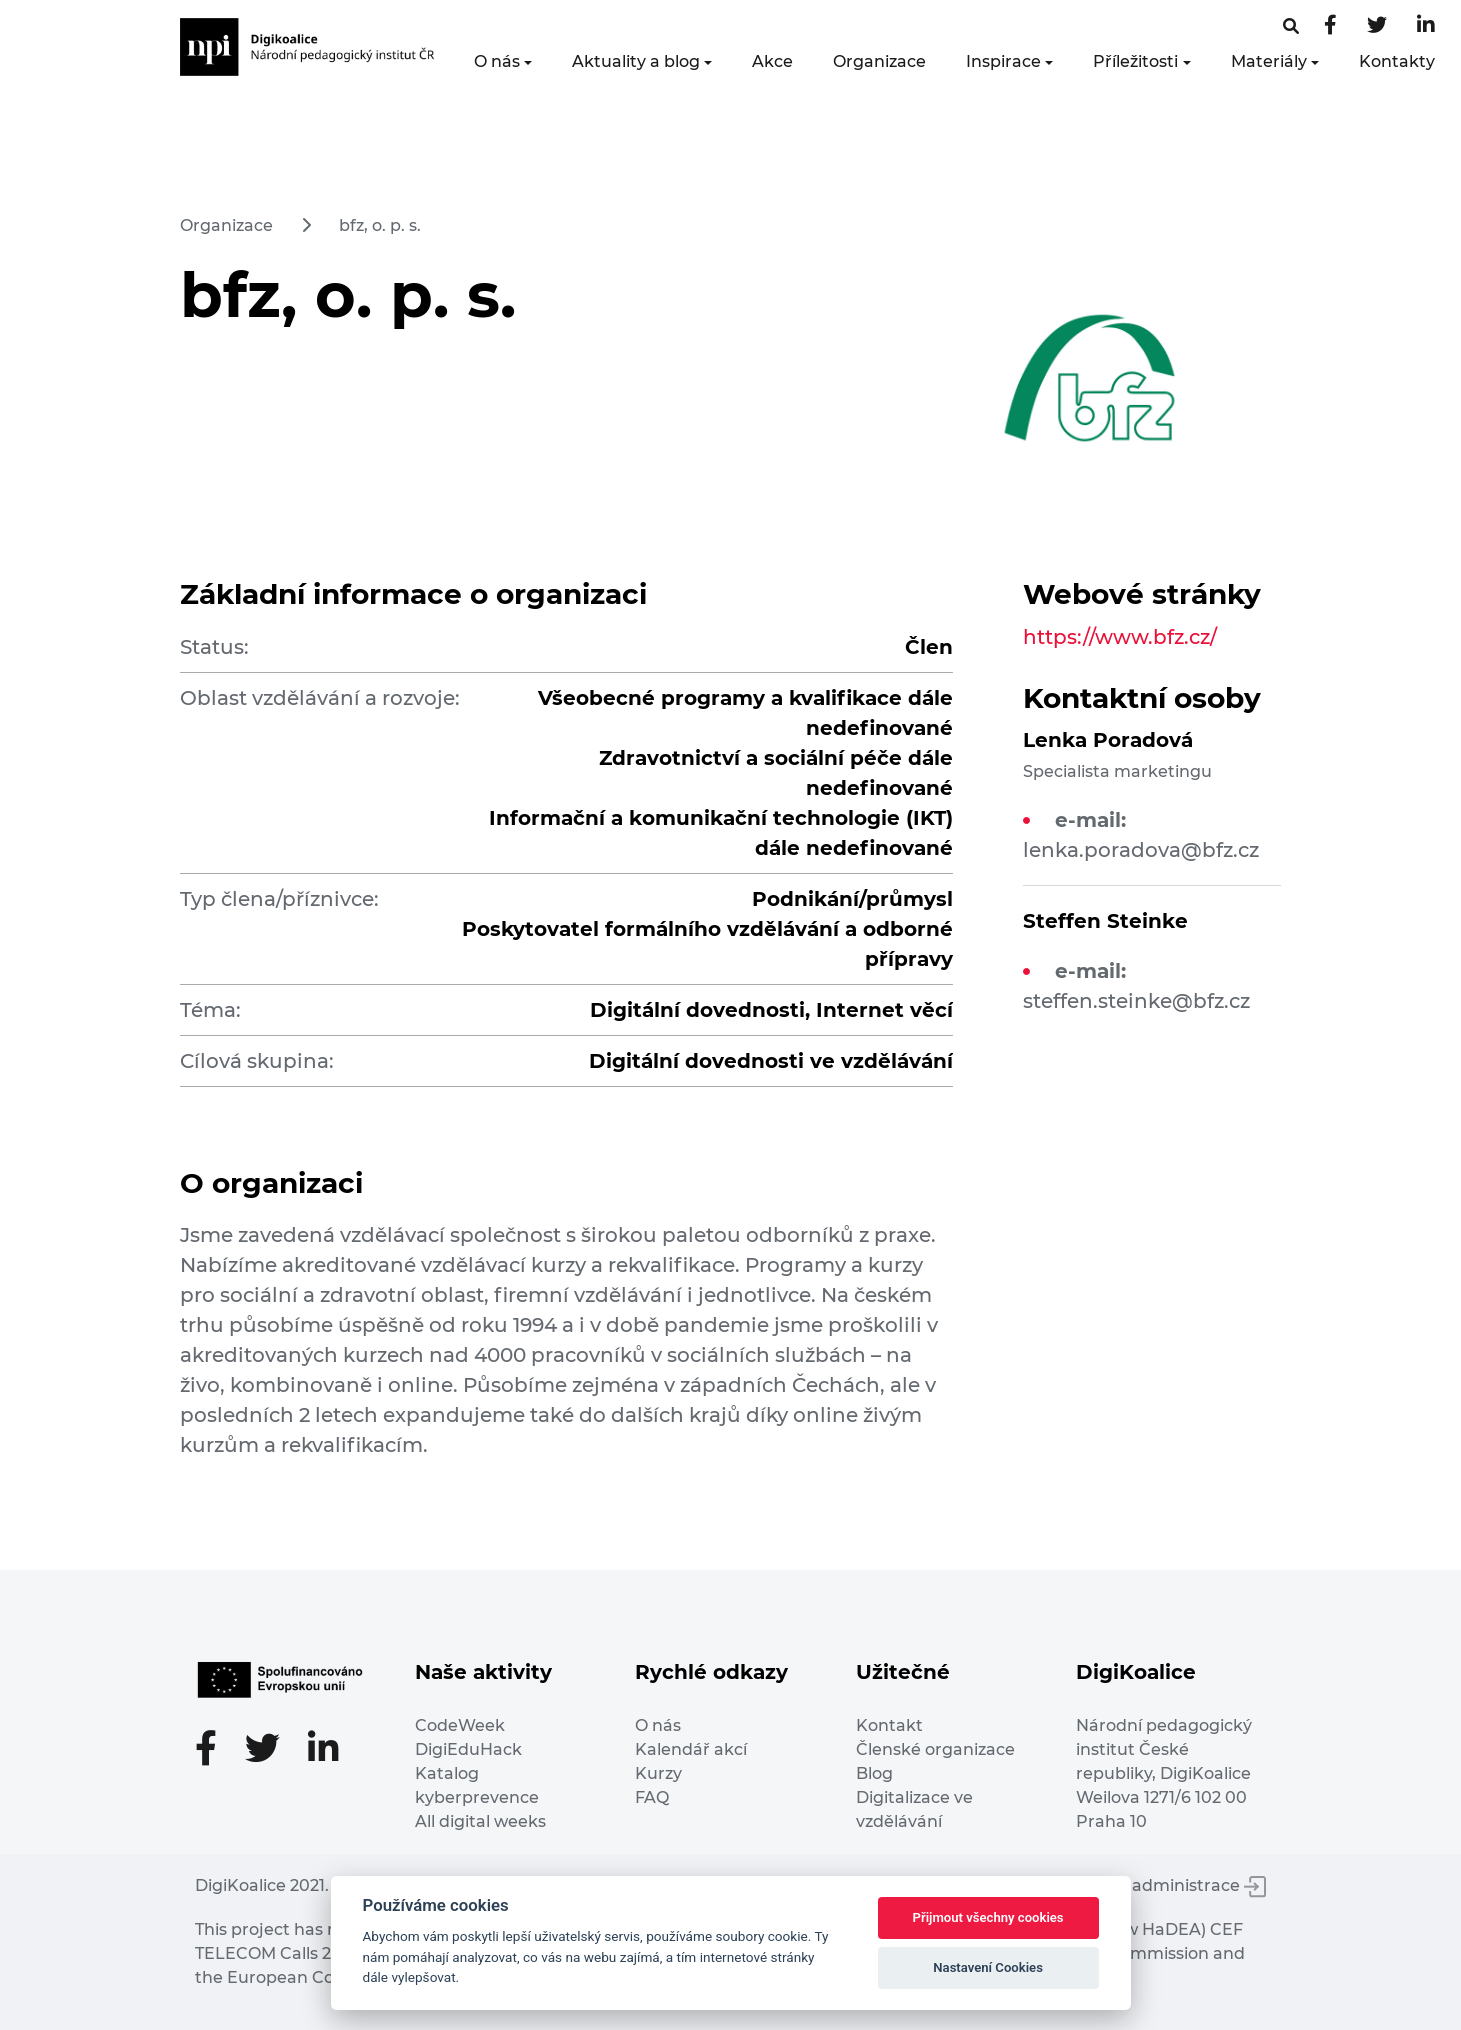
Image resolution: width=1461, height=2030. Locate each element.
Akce (772, 61)
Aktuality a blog (636, 61)
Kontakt (889, 1725)
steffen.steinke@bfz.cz (1136, 1001)
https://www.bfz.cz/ (1120, 637)
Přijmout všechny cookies (988, 1917)
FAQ (652, 1797)
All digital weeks (480, 1821)
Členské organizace (935, 1749)
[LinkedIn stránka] (1426, 26)
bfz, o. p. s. (380, 225)
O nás (497, 61)
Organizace (879, 61)
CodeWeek (460, 1725)
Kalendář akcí (691, 1749)
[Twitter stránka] (1377, 26)
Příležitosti (1135, 61)
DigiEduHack (468, 1749)
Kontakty (1397, 61)
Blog (874, 1773)
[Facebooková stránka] (1291, 26)
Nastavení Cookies (988, 1967)
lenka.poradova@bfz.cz (1141, 850)
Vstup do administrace (1161, 1885)
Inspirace (1003, 61)
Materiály (1269, 61)
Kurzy (658, 1773)
